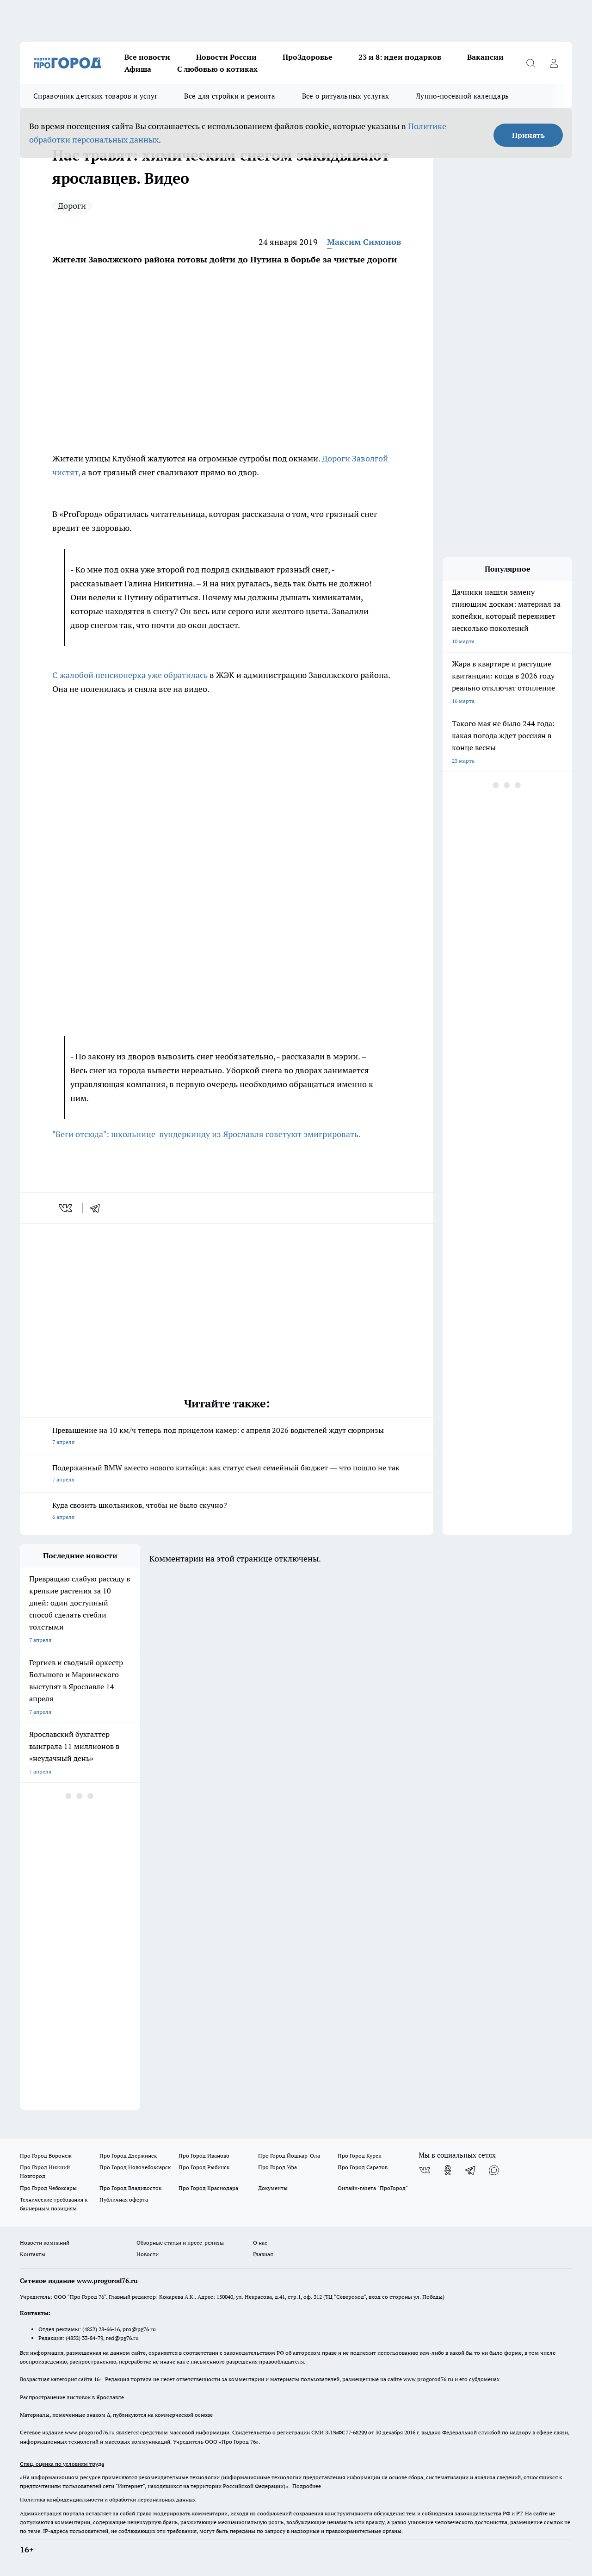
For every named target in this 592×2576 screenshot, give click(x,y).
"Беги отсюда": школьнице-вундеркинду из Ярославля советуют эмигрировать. (206, 1134)
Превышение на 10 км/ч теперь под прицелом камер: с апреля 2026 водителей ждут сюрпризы (226, 1436)
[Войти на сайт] (553, 63)
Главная (263, 2254)
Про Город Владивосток (130, 2187)
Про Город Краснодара (208, 2187)
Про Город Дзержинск (128, 2155)
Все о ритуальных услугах (345, 96)
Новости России (226, 57)
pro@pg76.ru (139, 2329)
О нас (260, 2242)
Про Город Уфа (277, 2167)
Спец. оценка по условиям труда (62, 2463)
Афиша (137, 69)
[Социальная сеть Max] (494, 2170)
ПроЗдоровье (308, 57)
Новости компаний (44, 2242)
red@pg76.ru (122, 2337)
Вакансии (485, 57)
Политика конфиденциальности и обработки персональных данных (108, 2499)
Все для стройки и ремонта (229, 96)
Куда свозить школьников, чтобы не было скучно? (226, 1511)
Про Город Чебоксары (48, 2187)
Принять (528, 135)
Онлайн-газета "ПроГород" (373, 2187)
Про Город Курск (359, 2155)
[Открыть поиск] (530, 63)
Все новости (147, 57)
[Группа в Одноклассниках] (447, 2170)
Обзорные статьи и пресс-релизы (180, 2242)
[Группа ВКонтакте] (424, 2170)
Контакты (32, 2254)
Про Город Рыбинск (204, 2167)
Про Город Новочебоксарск (135, 2167)
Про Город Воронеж (46, 2155)
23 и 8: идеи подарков (399, 57)
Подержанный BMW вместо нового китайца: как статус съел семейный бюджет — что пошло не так (226, 1474)
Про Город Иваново (204, 2155)
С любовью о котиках (217, 69)
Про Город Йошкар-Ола (289, 2155)
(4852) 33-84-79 (84, 2337)
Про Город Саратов (363, 2167)
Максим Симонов (364, 241)
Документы (273, 2187)
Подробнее (306, 2486)
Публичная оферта (123, 2199)
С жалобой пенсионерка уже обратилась (130, 675)
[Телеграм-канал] (470, 2170)
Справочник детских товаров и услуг (95, 96)
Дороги (72, 205)
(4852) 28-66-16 (101, 2329)
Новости (147, 2254)
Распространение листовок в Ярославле (72, 2397)
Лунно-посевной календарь (462, 96)
